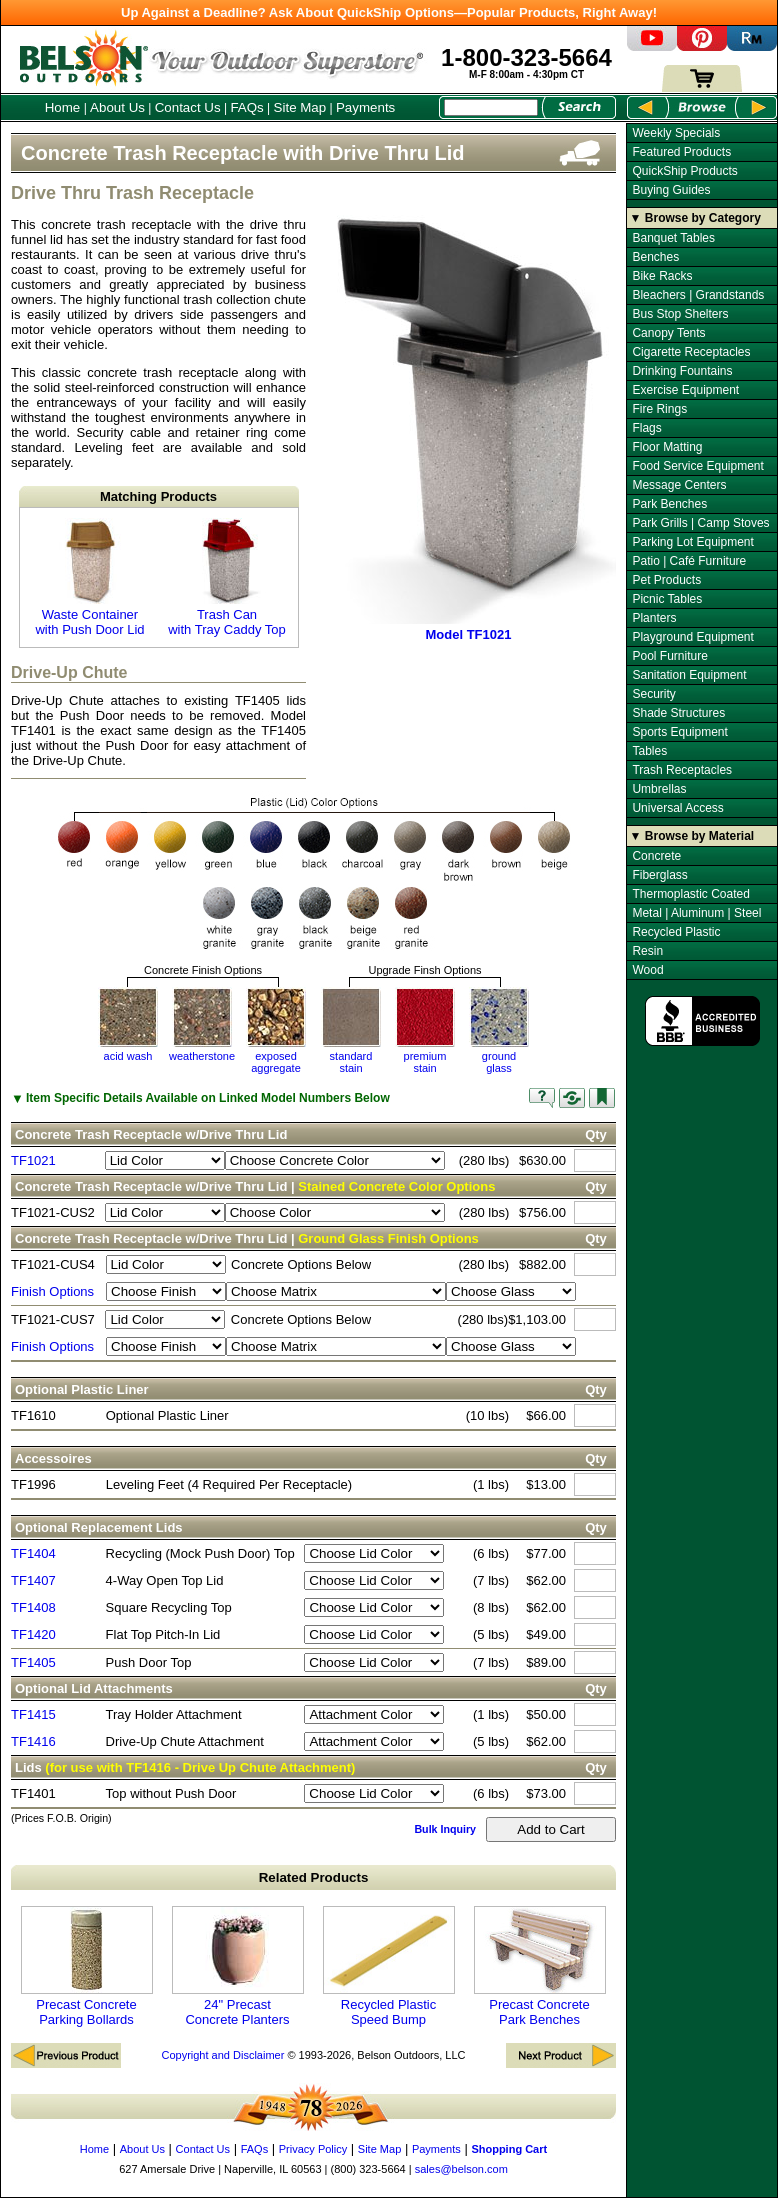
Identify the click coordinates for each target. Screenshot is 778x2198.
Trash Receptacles (682, 770)
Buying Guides (671, 190)
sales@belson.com (461, 2169)
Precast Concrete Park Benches (540, 1966)
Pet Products (666, 580)
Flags (646, 428)
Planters (654, 618)
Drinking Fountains (682, 371)
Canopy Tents (668, 333)
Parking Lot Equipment (692, 542)
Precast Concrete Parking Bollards (87, 1966)
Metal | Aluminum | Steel (696, 913)
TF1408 (33, 1607)
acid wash (128, 1056)
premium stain (425, 1062)
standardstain (351, 1062)
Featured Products (681, 152)
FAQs (246, 107)
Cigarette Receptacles (691, 352)
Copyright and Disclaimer (222, 2055)
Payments (365, 107)
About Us (117, 107)
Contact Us (188, 107)
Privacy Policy (313, 2149)
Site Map (300, 107)
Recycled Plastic (676, 932)
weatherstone (202, 1056)
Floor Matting (667, 447)
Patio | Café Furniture (689, 561)
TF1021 (33, 1160)
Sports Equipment (679, 732)
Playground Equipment (692, 637)
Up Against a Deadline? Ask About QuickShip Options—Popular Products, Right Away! (389, 12)
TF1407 (33, 1580)
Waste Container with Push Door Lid (90, 577)
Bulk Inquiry (445, 1829)
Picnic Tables (667, 599)
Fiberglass (659, 875)
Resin (647, 951)
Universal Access (677, 808)
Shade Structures (678, 713)
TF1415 (33, 1714)
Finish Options (52, 1291)
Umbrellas (659, 789)
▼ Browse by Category (695, 218)
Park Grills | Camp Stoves (700, 523)
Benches (655, 257)
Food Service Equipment (697, 466)
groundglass (499, 1062)
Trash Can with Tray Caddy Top (227, 577)
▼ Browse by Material (692, 836)
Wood (647, 970)
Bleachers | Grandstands (698, 295)
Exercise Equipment (685, 390)
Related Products (314, 1877)
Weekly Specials (676, 133)
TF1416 (33, 1741)
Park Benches (669, 504)
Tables (649, 751)
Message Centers (679, 485)
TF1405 (33, 1662)
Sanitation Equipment (689, 675)
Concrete (656, 856)
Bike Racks (662, 276)
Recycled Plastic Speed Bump (389, 1966)
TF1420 (33, 1634)
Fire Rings (659, 409)
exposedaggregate (276, 1062)
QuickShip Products (684, 171)
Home (63, 107)
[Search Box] (491, 107)
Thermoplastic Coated (690, 894)
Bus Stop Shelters (680, 314)
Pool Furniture (669, 656)
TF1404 (33, 1553)
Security (653, 694)
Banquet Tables (673, 238)
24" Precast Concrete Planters (238, 1966)
